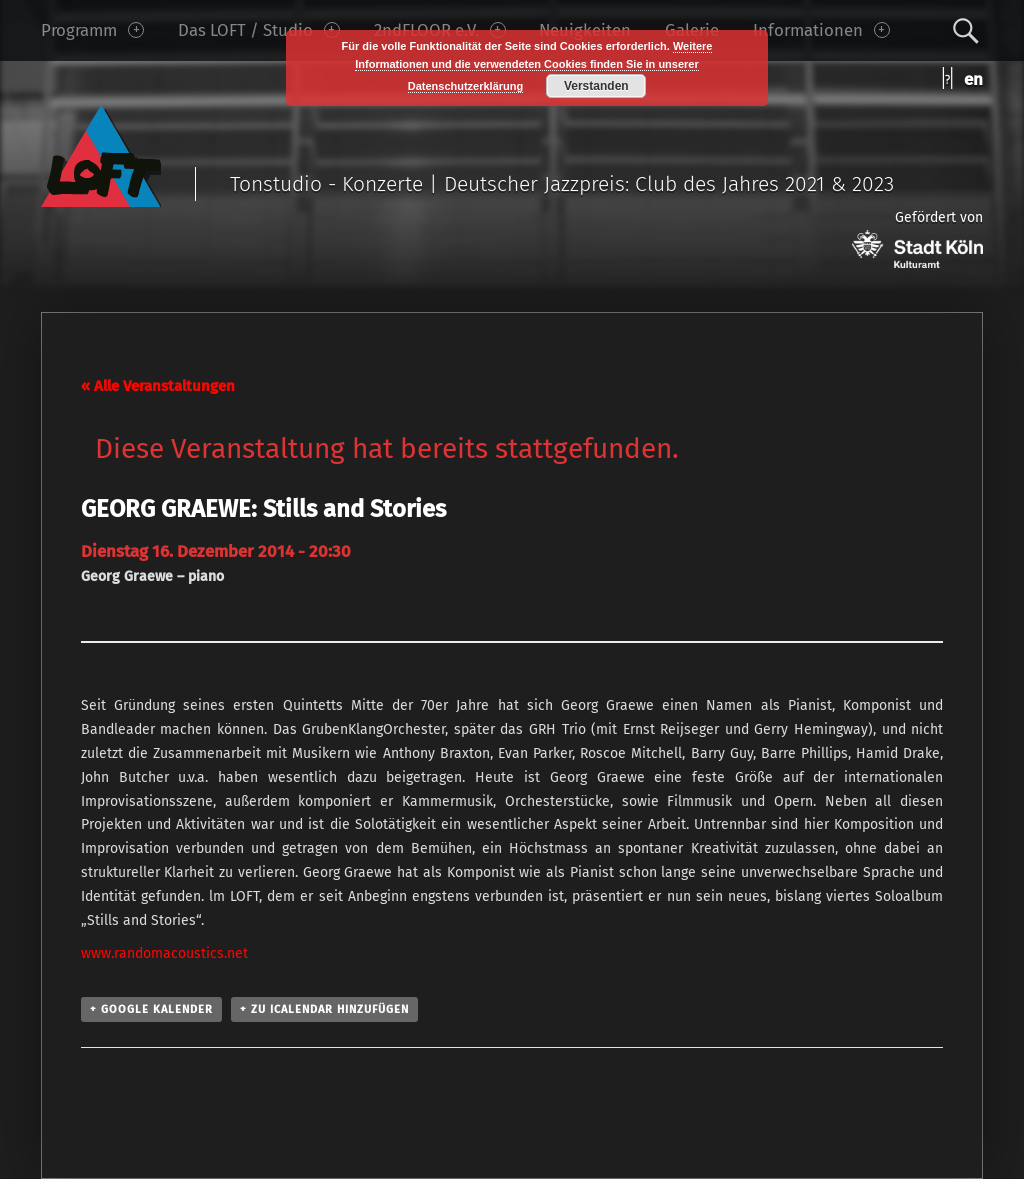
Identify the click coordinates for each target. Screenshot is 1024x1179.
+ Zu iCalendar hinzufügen (324, 1009)
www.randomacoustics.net (164, 953)
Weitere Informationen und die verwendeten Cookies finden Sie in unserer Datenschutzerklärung (533, 66)
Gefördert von (917, 238)
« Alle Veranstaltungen (158, 386)
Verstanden (596, 86)
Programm (92, 30)
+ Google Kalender (151, 1009)
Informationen (821, 30)
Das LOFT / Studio (259, 30)
